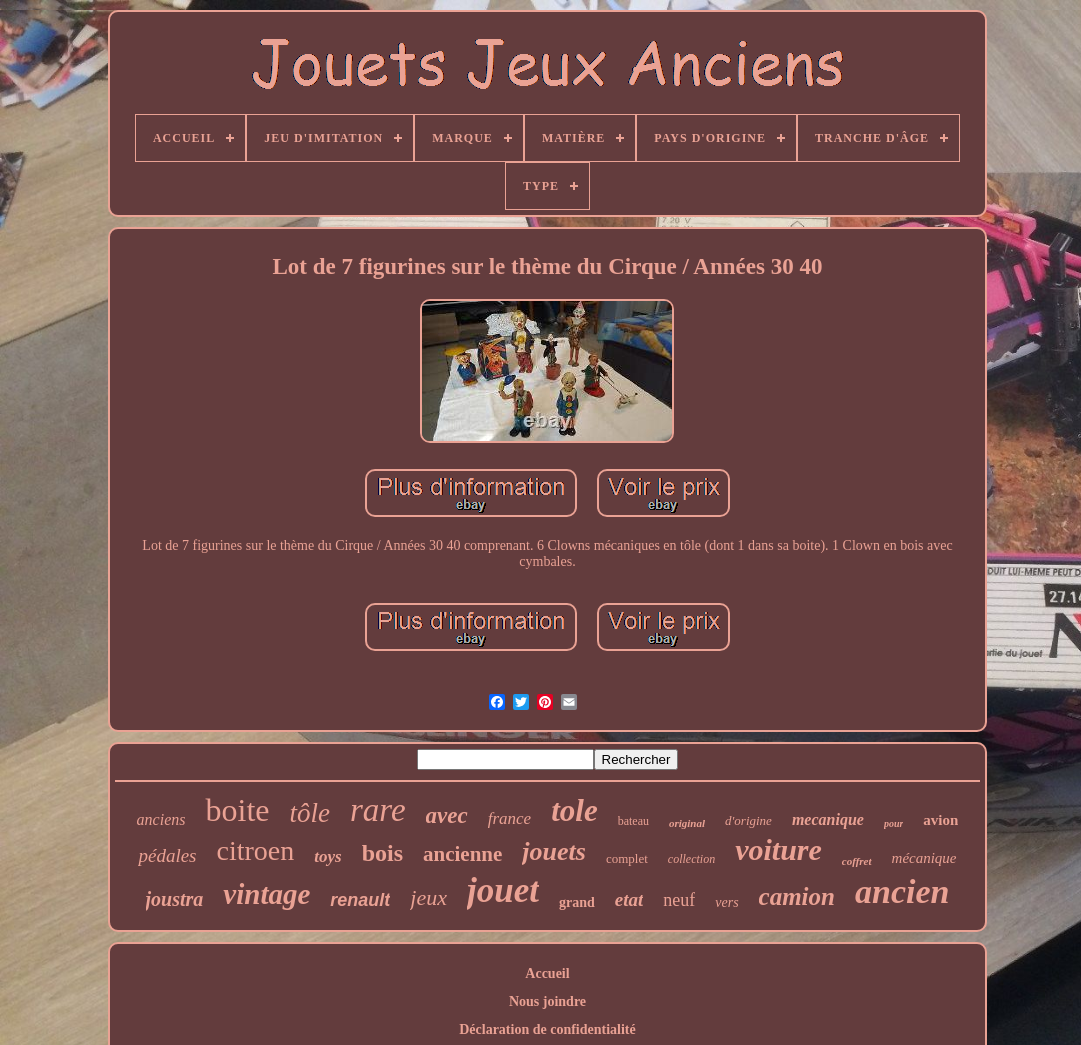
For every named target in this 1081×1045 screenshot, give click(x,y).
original (687, 823)
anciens (161, 819)
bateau (633, 821)
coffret (857, 861)
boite (237, 810)
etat (629, 899)
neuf (679, 900)
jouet (503, 890)
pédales (167, 855)
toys (327, 856)
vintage (266, 894)
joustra (175, 899)
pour (893, 823)
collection (691, 859)
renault (360, 900)
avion (940, 820)
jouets (554, 851)
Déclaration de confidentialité (547, 1029)
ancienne (462, 854)
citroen (256, 850)
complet (627, 858)
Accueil (547, 973)
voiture (778, 849)
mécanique (924, 858)
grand (577, 902)
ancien (902, 891)
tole (574, 810)
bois (382, 853)
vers (726, 902)
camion (797, 896)
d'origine (748, 820)
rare (378, 810)
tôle (309, 813)
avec (447, 815)
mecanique (828, 819)
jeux (428, 897)
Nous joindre (547, 1001)
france (509, 818)
